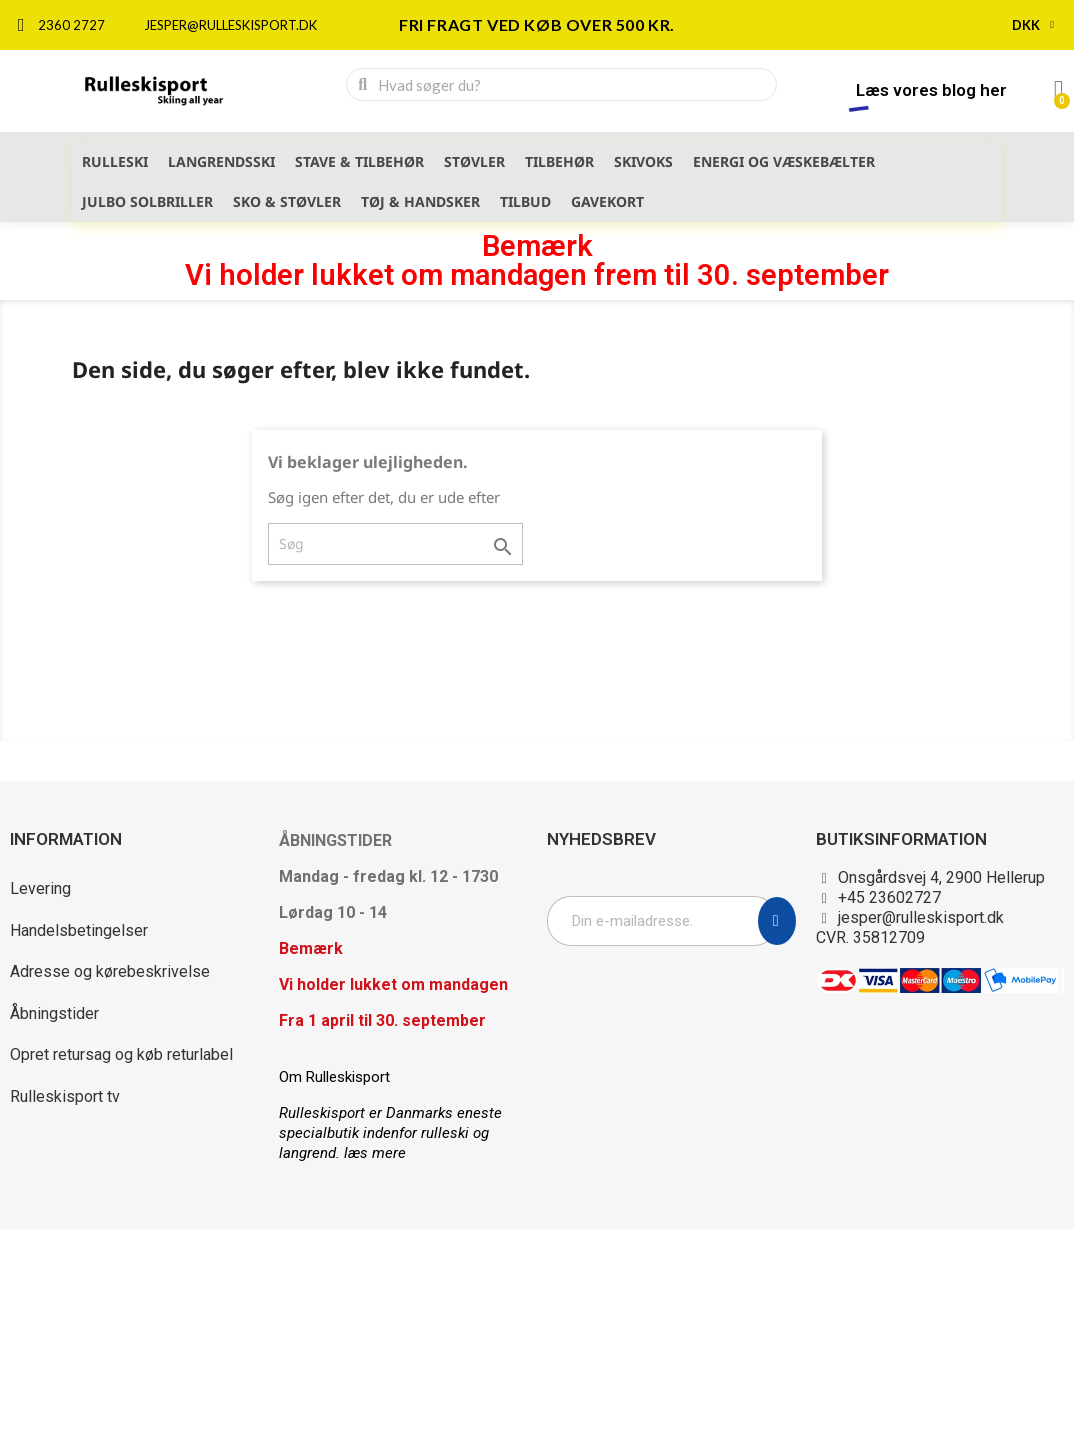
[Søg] (395, 544)
